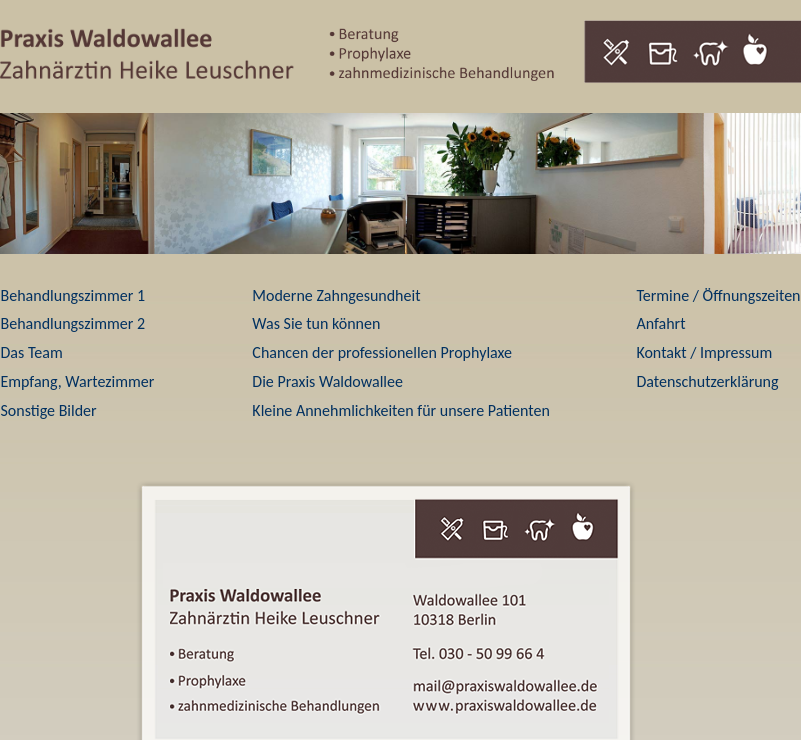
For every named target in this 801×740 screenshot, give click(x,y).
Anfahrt (660, 323)
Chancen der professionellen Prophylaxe (382, 352)
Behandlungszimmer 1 (73, 295)
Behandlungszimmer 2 (73, 323)
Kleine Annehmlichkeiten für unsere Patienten (400, 410)
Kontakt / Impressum (704, 352)
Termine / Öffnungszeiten (718, 295)
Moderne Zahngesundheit (336, 295)
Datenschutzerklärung (707, 381)
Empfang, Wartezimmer (78, 381)
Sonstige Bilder (49, 410)
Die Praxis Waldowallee (327, 381)
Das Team (32, 352)
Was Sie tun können (316, 323)
